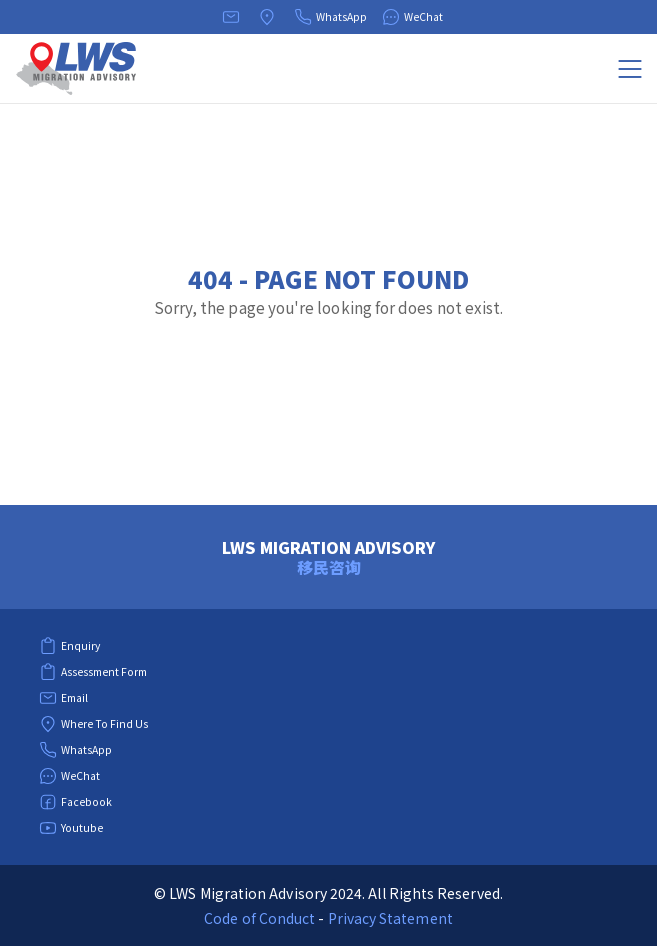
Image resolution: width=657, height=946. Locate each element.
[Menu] (630, 69)
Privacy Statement (390, 918)
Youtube (71, 828)
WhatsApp (330, 17)
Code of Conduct (259, 918)
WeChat (412, 17)
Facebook (75, 802)
